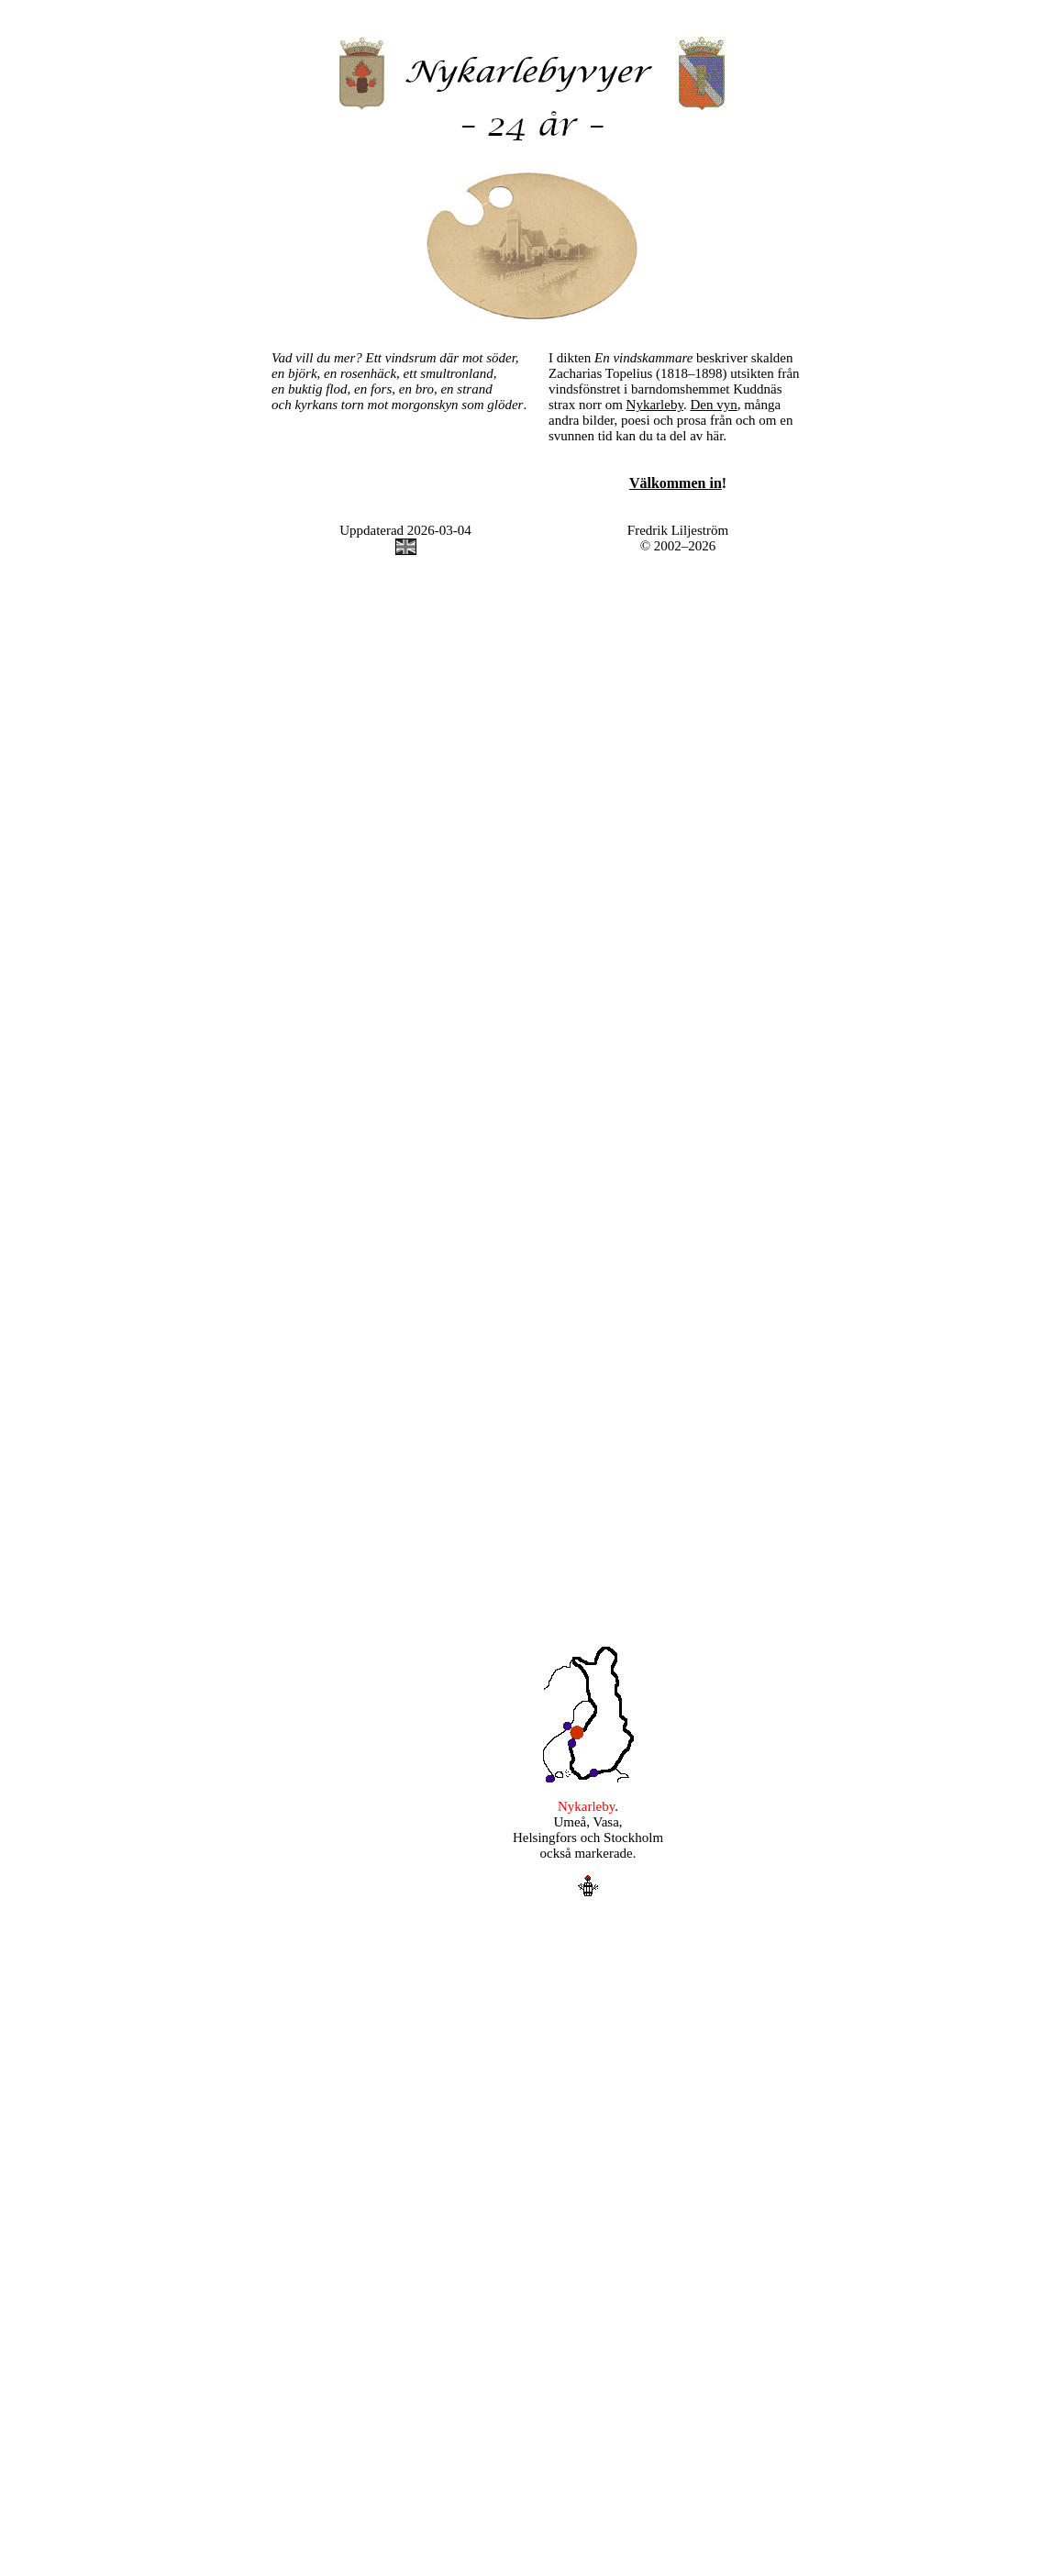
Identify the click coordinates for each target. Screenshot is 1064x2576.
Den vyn (713, 404)
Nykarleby (654, 404)
